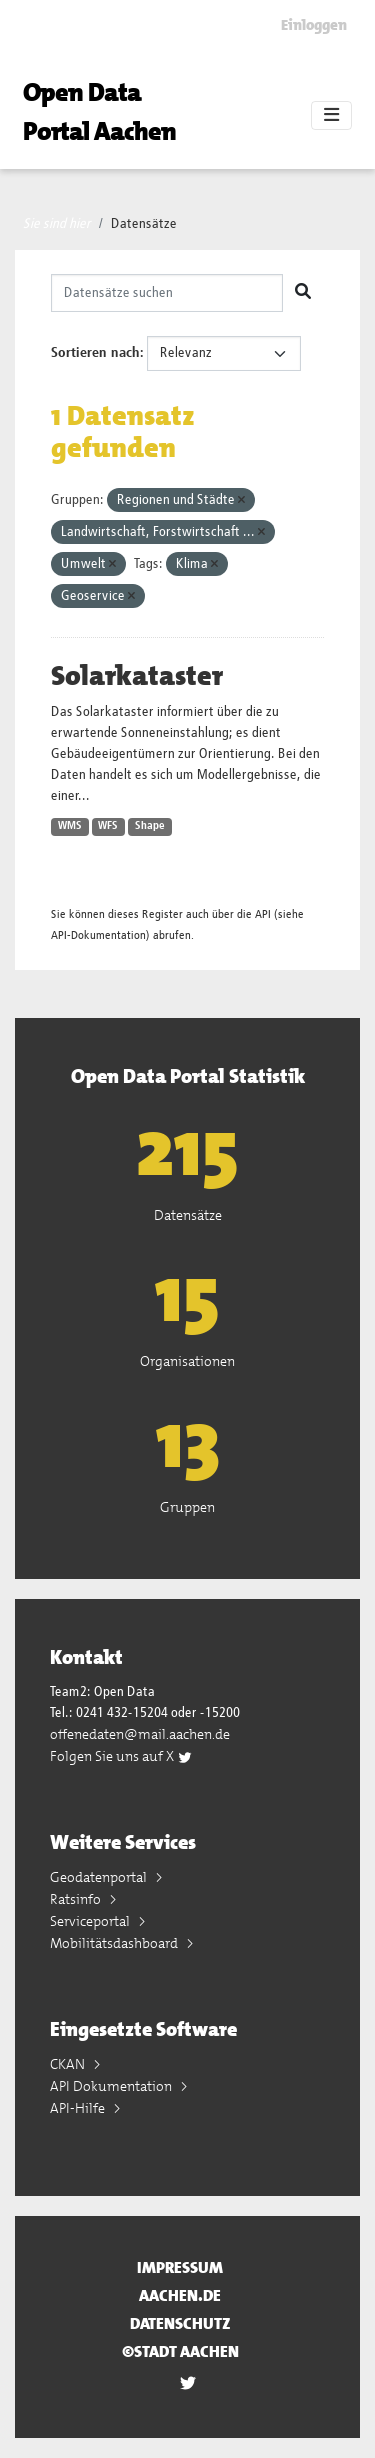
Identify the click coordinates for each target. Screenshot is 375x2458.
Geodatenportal (100, 1877)
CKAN (69, 2064)
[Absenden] (303, 293)
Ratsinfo (77, 1899)
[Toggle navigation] (331, 116)
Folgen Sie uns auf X (121, 1756)
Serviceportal (91, 1921)
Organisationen (187, 1361)
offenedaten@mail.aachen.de (140, 1734)
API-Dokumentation (98, 935)
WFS (108, 826)
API (263, 914)
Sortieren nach (95, 353)
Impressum (180, 2267)
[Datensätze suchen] (167, 293)
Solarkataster (137, 676)
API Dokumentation (112, 2086)
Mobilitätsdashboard (115, 1943)
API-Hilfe (79, 2108)
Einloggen (314, 25)
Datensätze (144, 224)
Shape (150, 826)
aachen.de (180, 2295)
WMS (70, 826)
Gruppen (187, 1507)
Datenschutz (180, 2323)
